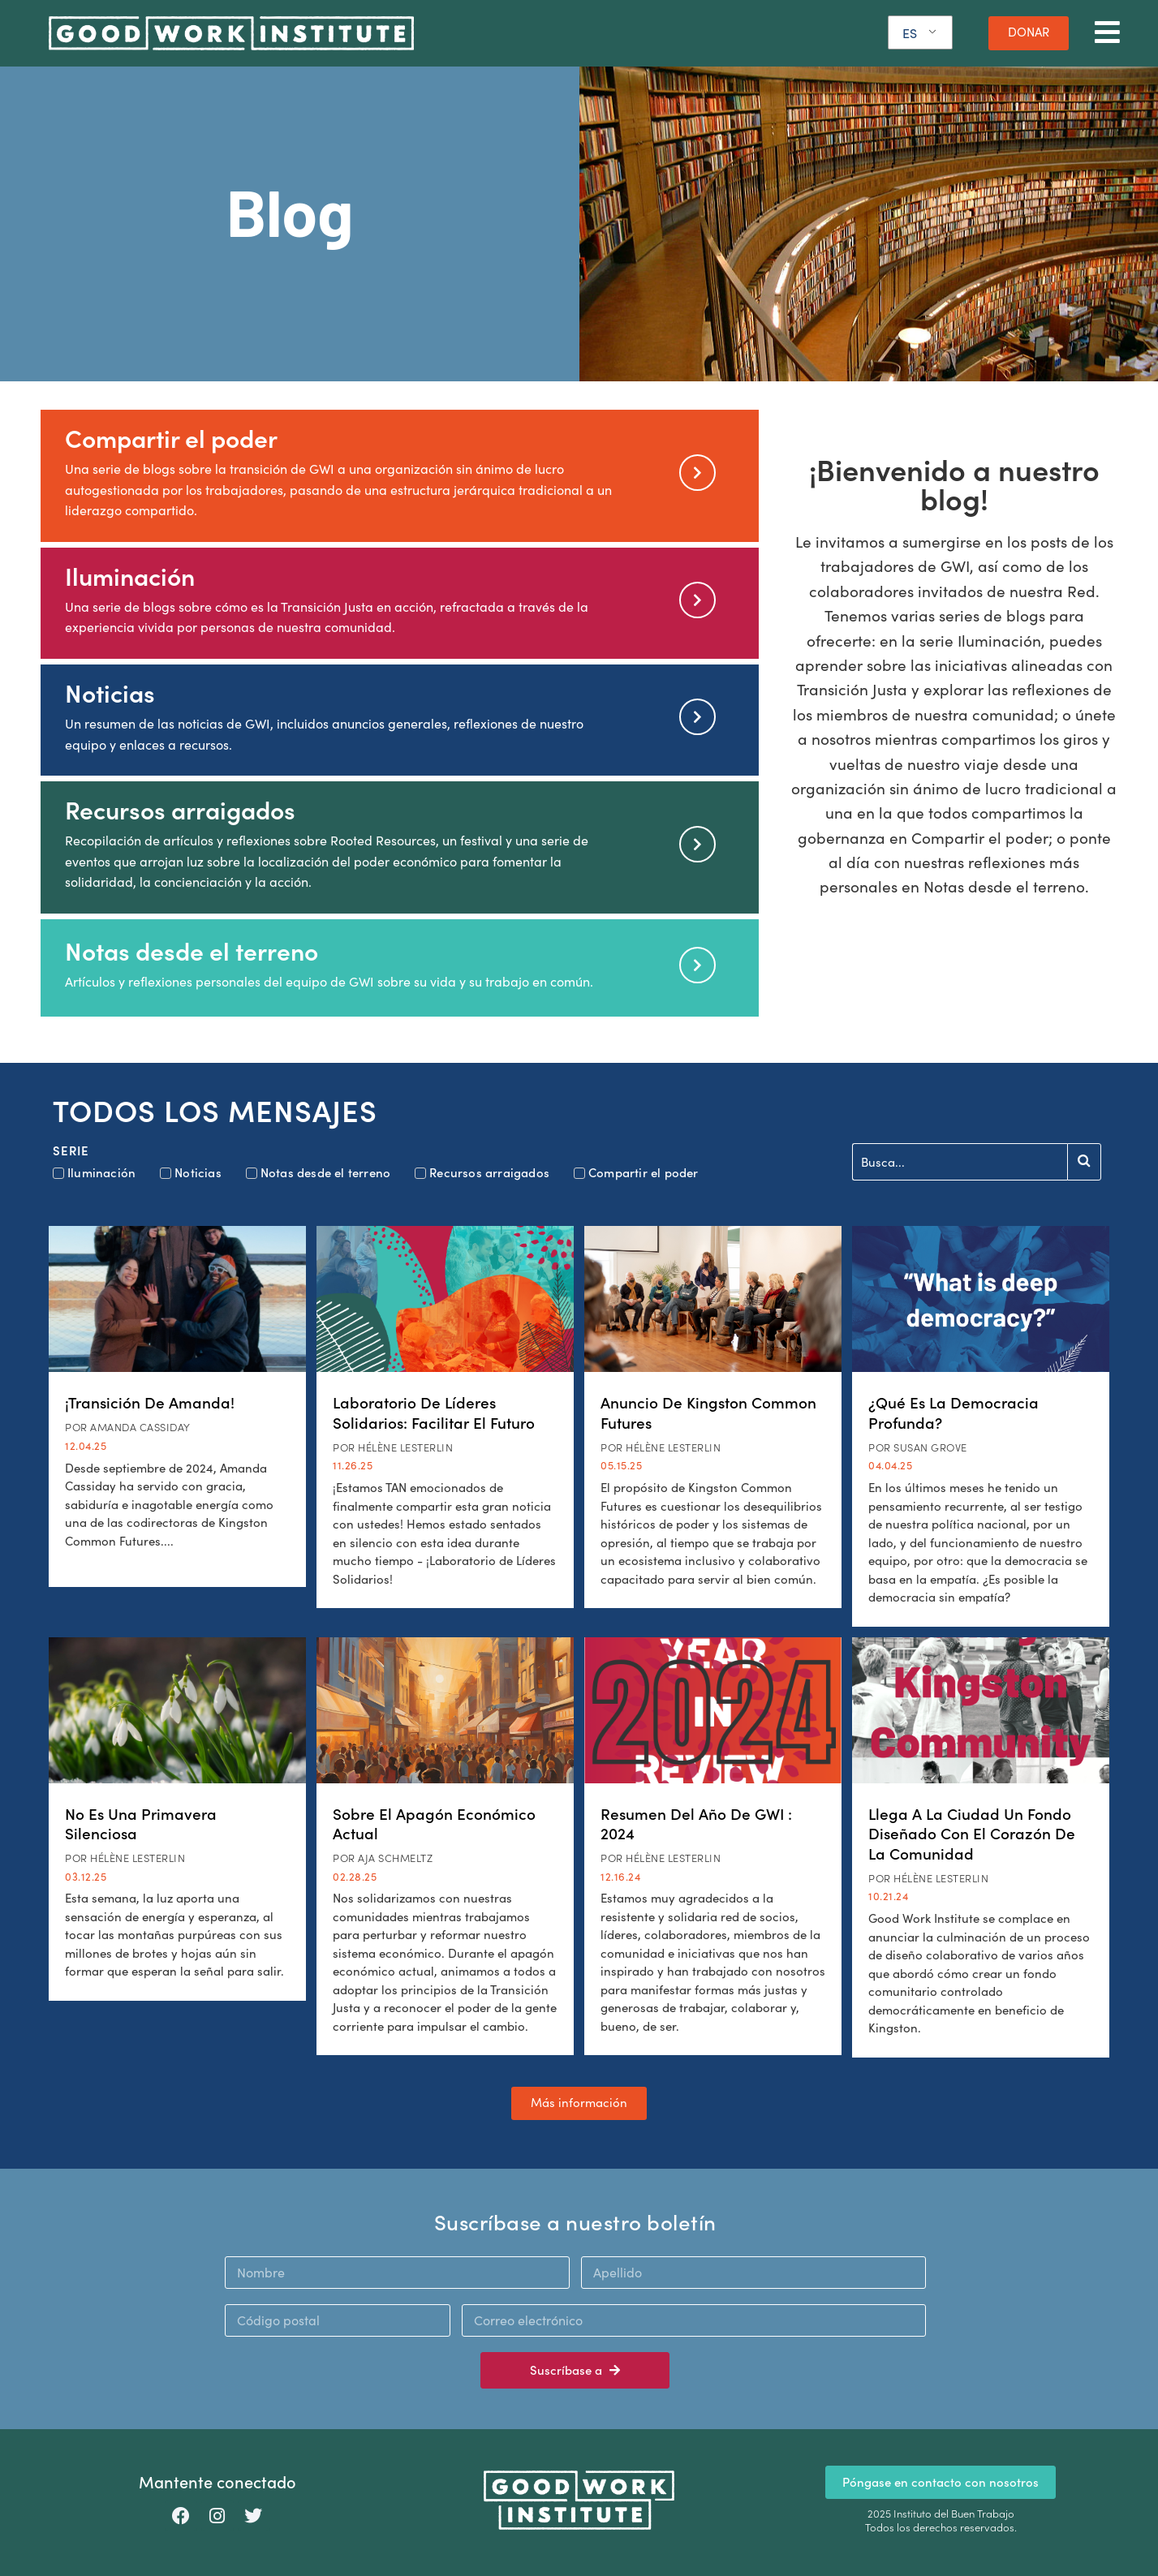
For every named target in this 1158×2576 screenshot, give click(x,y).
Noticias (110, 692)
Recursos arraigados (180, 809)
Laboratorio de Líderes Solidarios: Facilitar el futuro (434, 1412)
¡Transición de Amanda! (150, 1402)
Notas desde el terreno (191, 950)
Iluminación (130, 575)
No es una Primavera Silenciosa (141, 1823)
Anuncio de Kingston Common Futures (708, 1412)
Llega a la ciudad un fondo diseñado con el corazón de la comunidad (971, 1833)
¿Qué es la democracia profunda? (953, 1412)
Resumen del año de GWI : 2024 (696, 1823)
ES (909, 32)
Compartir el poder (171, 437)
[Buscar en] (959, 1161)
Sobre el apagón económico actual (434, 1823)
